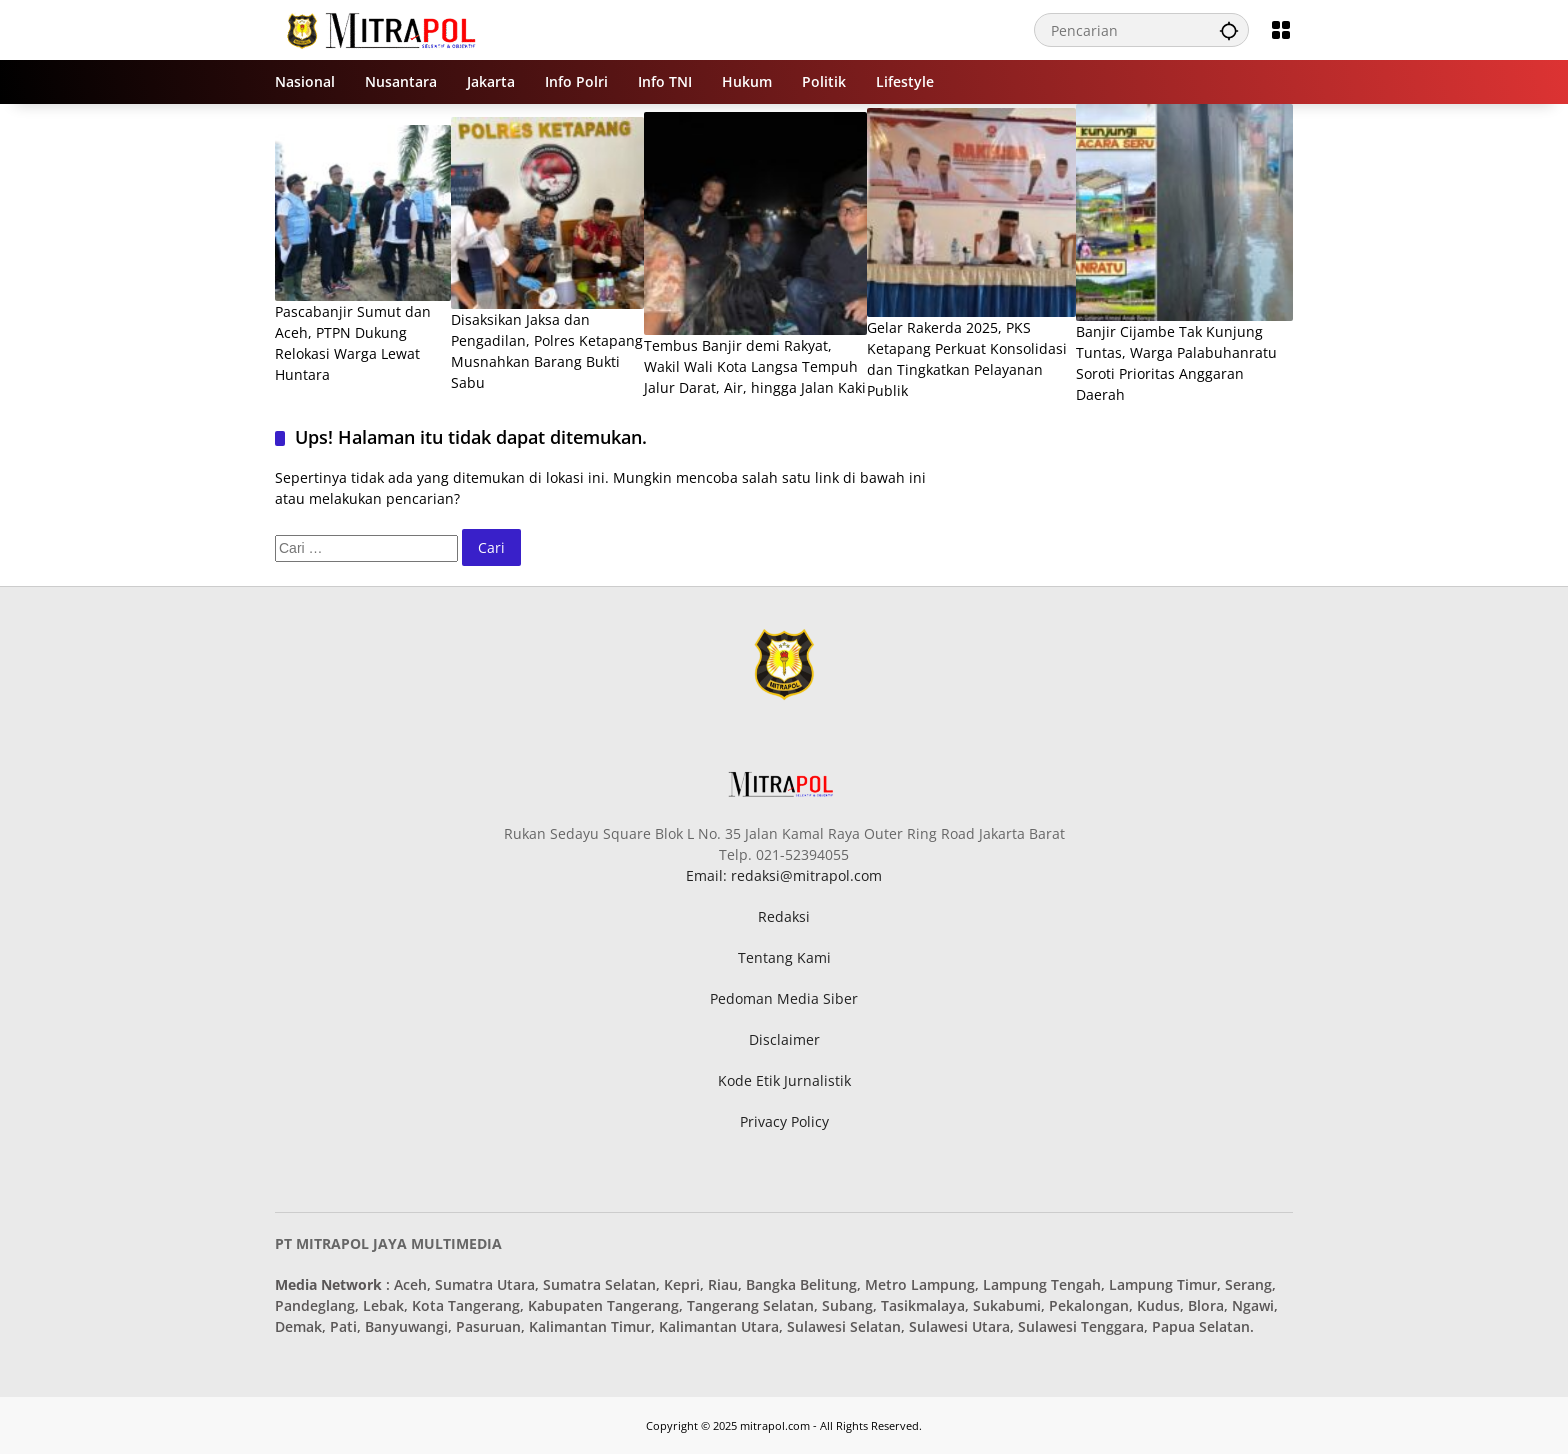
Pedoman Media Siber (784, 998)
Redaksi (784, 916)
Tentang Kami (784, 957)
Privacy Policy (784, 1121)
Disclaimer (784, 1039)
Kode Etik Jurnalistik (784, 1080)
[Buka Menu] (1281, 30)
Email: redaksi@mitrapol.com (784, 875)
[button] (1229, 30)
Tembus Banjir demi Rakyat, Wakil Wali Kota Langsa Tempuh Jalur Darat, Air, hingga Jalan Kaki (755, 366)
